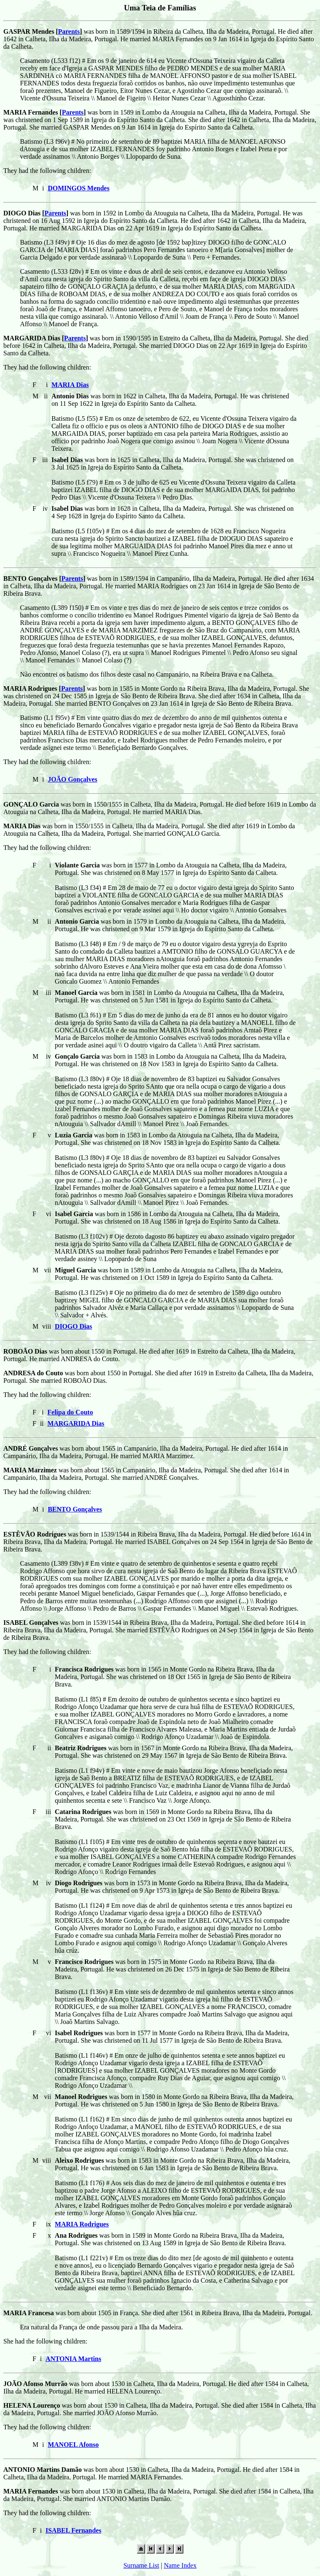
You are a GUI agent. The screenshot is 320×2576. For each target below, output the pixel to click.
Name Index (180, 2565)
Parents (69, 31)
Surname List (141, 2565)
